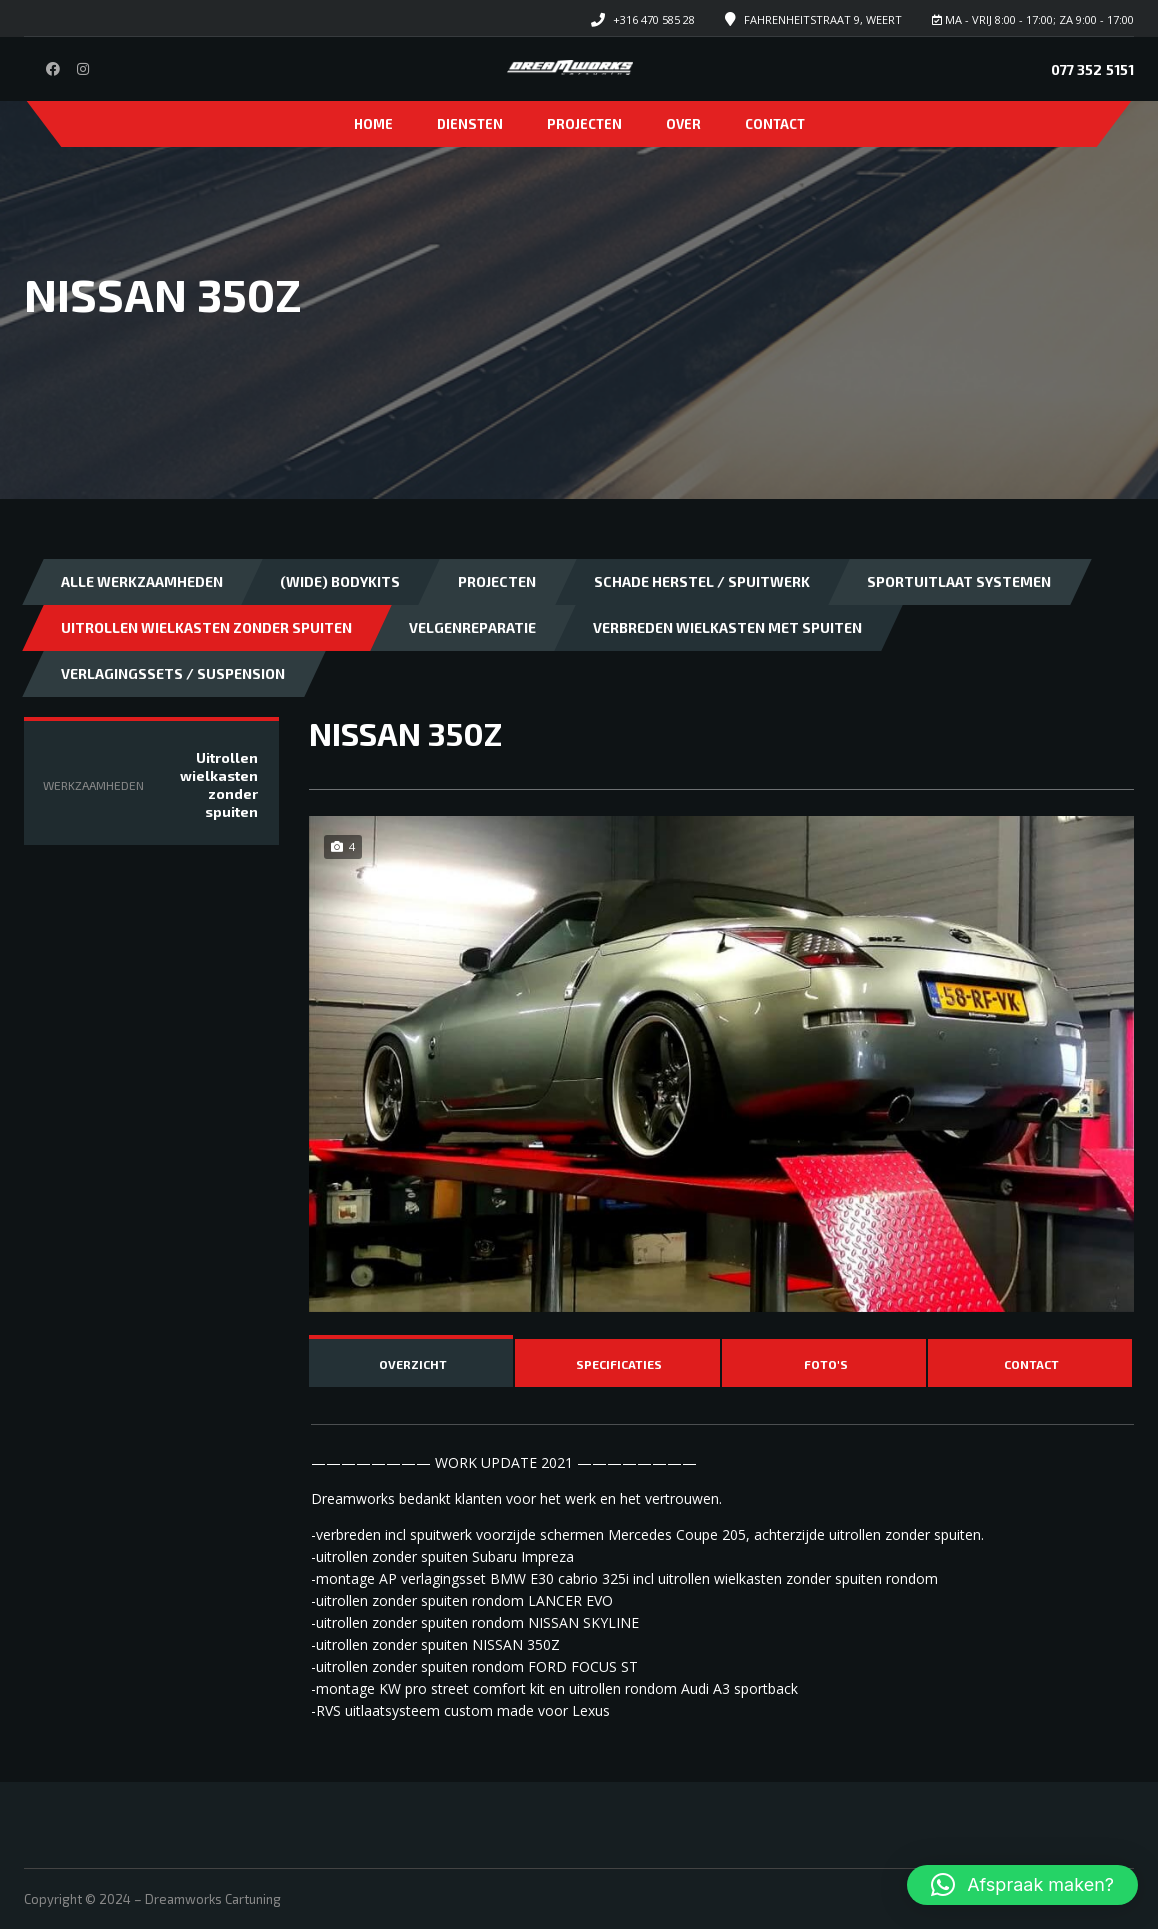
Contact (775, 124)
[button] (1022, 1885)
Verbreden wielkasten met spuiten (727, 627)
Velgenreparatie (472, 627)
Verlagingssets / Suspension (173, 673)
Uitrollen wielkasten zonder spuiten (206, 627)
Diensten (470, 124)
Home (373, 124)
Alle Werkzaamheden (142, 581)
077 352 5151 (1092, 69)
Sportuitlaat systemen (959, 581)
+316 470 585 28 (654, 19)
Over (683, 124)
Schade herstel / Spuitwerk (702, 581)
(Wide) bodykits (340, 581)
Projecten (584, 124)
